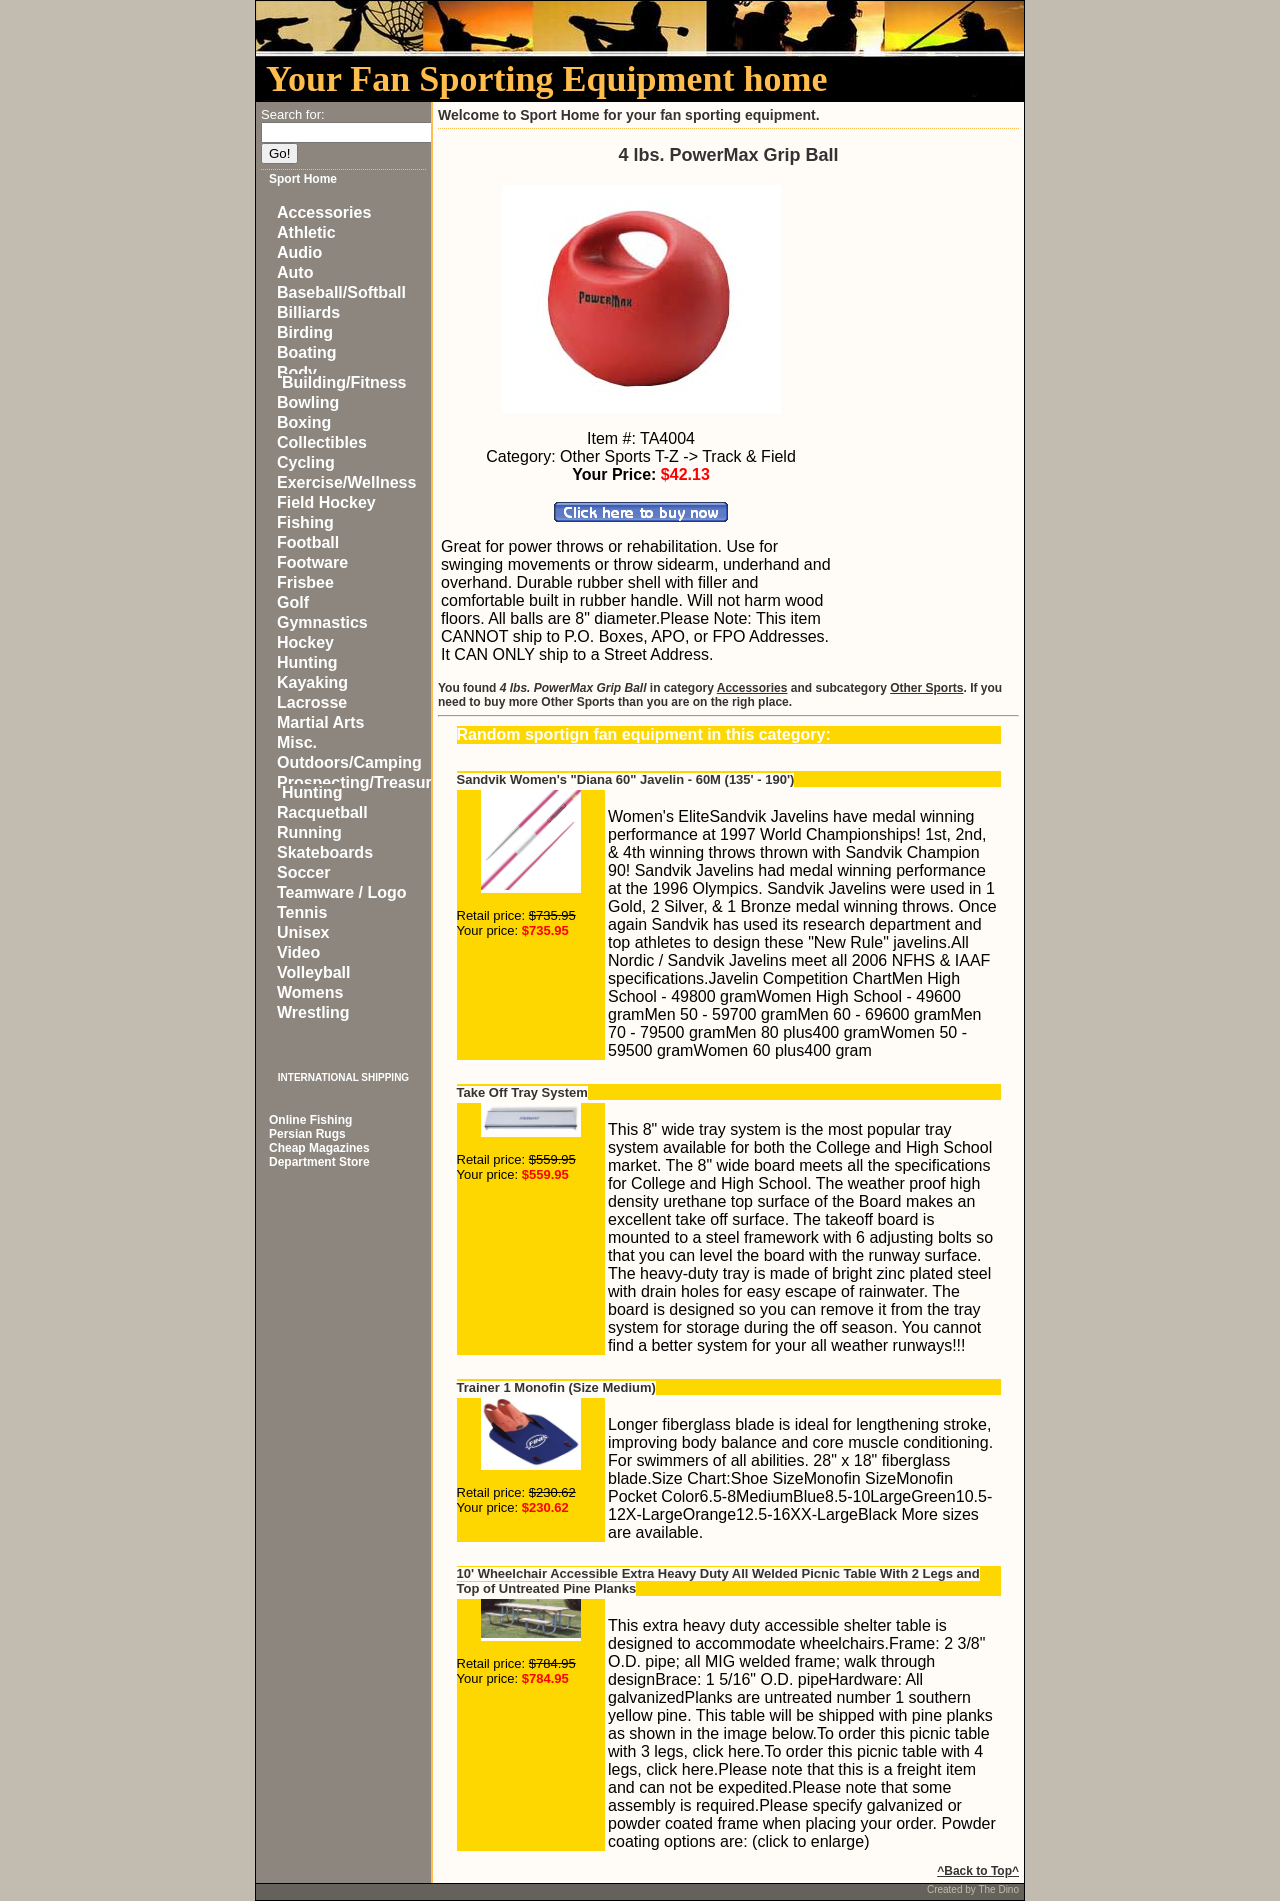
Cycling (306, 462)
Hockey (305, 642)
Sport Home (303, 179)
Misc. (297, 742)
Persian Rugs (307, 1134)
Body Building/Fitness (341, 377)
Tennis (302, 912)
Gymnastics (322, 622)
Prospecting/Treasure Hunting (359, 787)
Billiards (308, 312)
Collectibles (322, 442)
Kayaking (312, 682)
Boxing (304, 422)
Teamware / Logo (342, 892)
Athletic (306, 232)
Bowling (308, 402)
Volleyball (314, 972)
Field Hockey (326, 502)
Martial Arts (320, 722)
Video (298, 952)
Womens (310, 992)
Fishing (305, 522)
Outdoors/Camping (349, 762)
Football (308, 542)
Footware (312, 562)
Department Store (319, 1162)
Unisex (303, 932)
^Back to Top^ (978, 1871)
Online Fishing (310, 1120)
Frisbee (305, 582)
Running (309, 832)
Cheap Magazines (319, 1148)
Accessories (324, 212)
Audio (299, 252)
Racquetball (322, 812)
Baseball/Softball (341, 292)
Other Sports (926, 688)
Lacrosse (312, 702)
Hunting (307, 662)
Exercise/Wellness (346, 482)
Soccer (303, 872)
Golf (293, 602)
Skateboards (325, 852)
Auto (295, 272)
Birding (305, 332)
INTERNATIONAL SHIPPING (343, 1077)
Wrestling (313, 1012)
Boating (307, 352)
